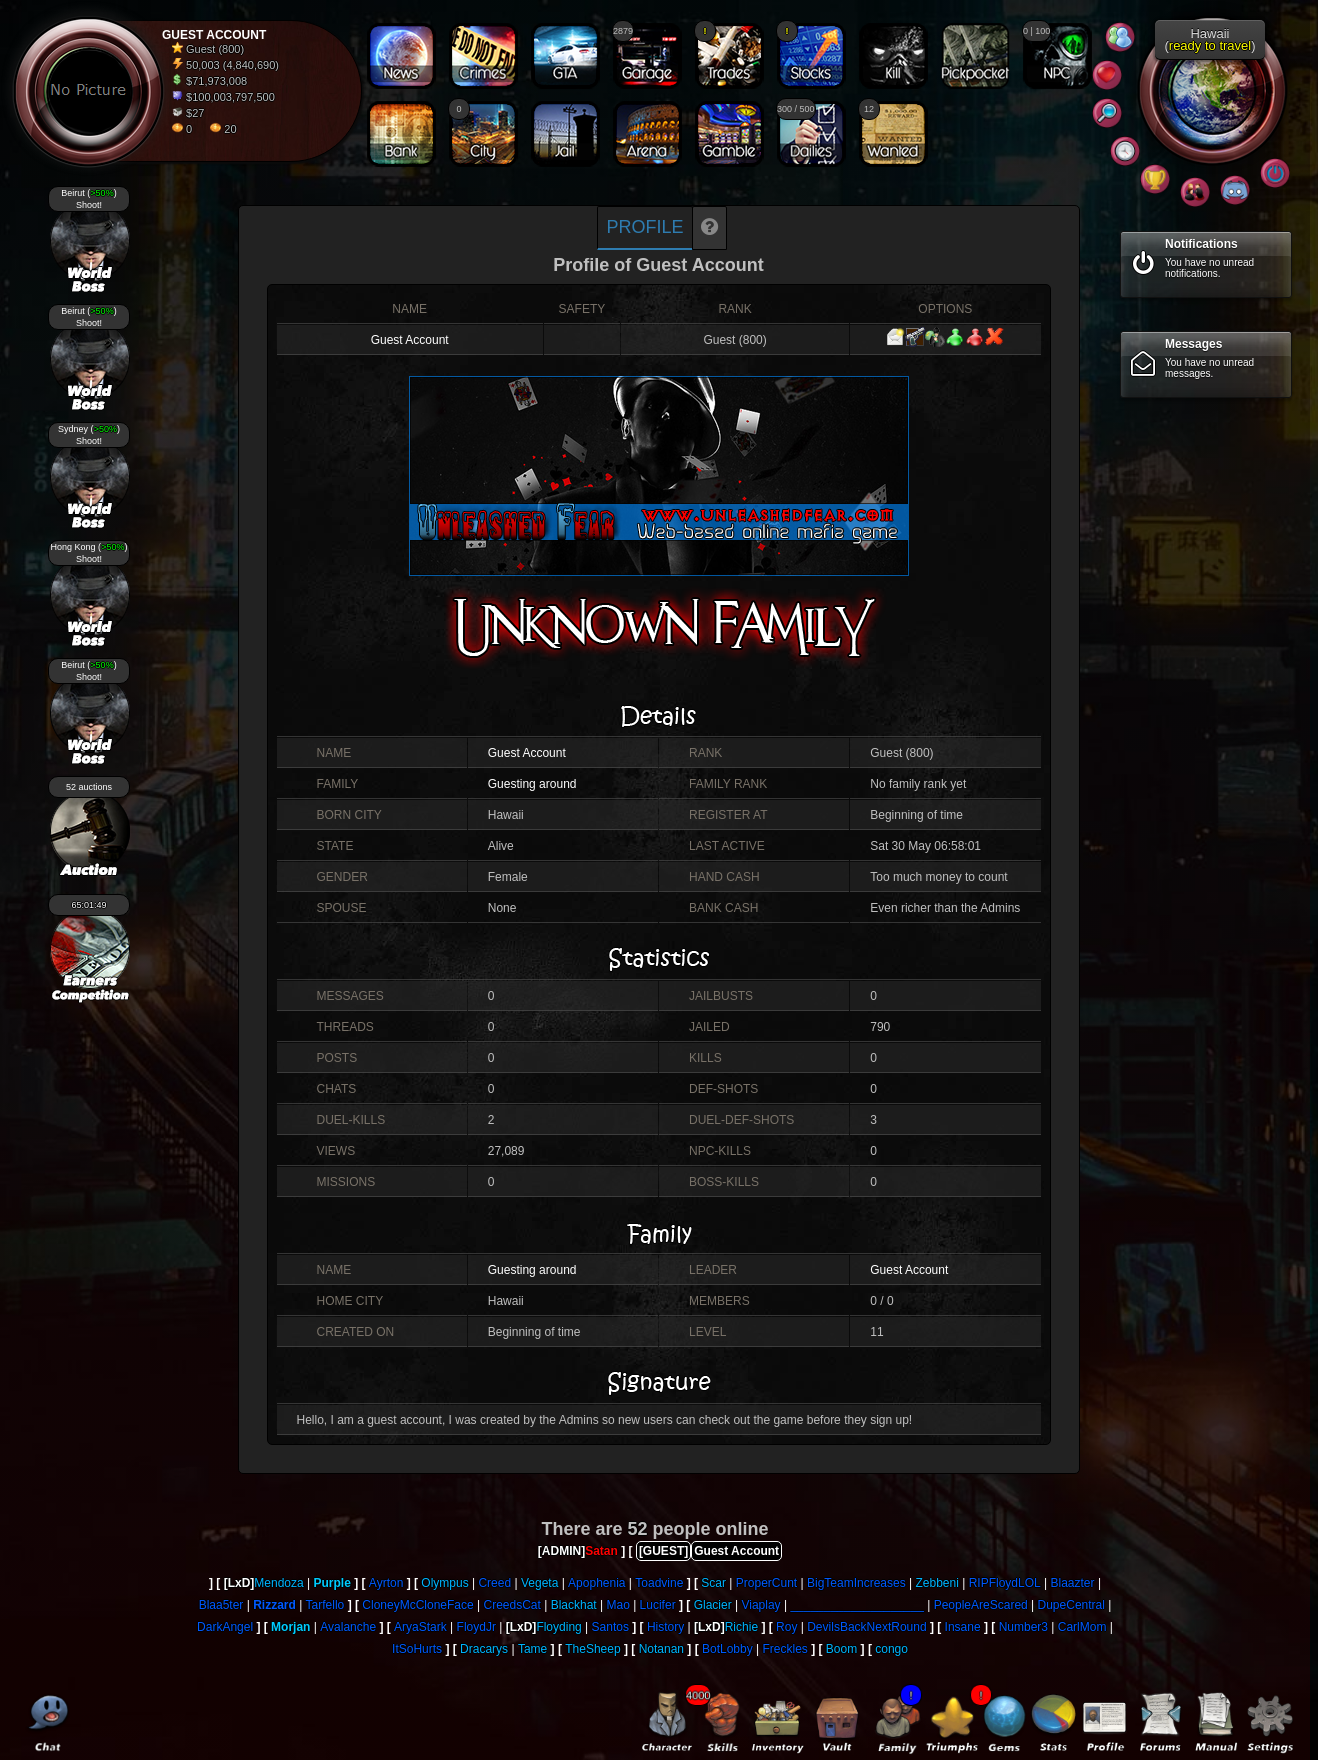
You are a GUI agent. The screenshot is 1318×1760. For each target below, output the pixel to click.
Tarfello (325, 1605)
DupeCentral (1071, 1605)
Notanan (661, 1649)
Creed (494, 1583)
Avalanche (348, 1627)
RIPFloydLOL (1005, 1583)
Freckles (785, 1649)
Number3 (1023, 1627)
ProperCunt (766, 1583)
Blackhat (574, 1605)
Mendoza (278, 1583)
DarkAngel (225, 1627)
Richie (741, 1627)
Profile (644, 227)
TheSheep (592, 1649)
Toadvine (659, 1583)
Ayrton (386, 1583)
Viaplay (760, 1605)
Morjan (290, 1627)
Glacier (713, 1605)
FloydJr (476, 1627)
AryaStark (420, 1627)
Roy (786, 1627)
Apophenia (596, 1583)
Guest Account (410, 340)
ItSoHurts (417, 1649)
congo (891, 1649)
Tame (532, 1649)
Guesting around (532, 784)
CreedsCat (511, 1605)
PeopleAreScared (981, 1605)
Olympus (444, 1583)
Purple (332, 1583)
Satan (601, 1551)
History (665, 1627)
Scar (713, 1583)
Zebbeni (937, 1583)
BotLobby (727, 1649)
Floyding (558, 1627)
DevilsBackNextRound (866, 1627)
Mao (617, 1605)
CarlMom (1082, 1627)
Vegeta (539, 1583)
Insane (963, 1627)
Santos (610, 1627)
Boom (841, 1649)
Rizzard (274, 1605)
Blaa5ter (221, 1605)
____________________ (856, 1605)
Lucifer (658, 1605)
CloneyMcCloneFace (417, 1605)
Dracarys (484, 1649)
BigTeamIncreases (856, 1583)
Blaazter (1073, 1583)
